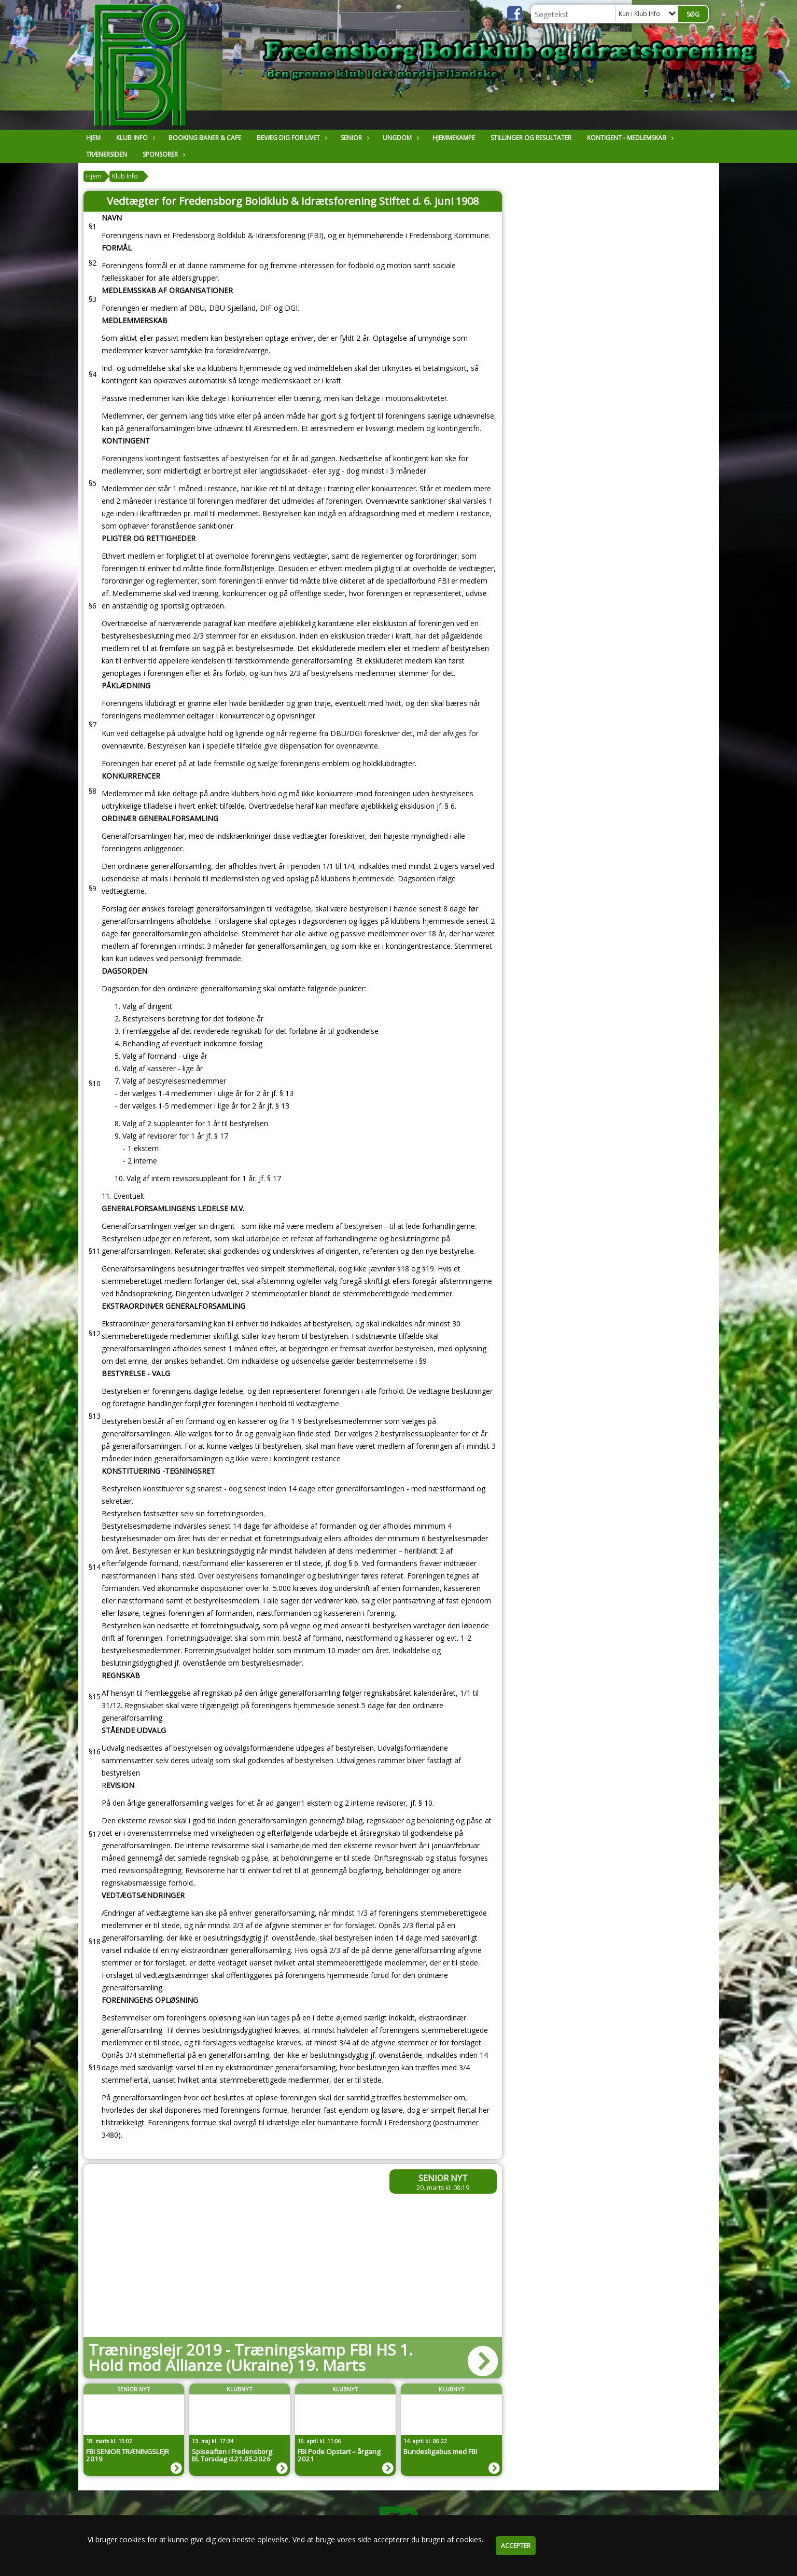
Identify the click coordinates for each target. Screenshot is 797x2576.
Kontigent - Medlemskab (629, 137)
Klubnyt (240, 2389)
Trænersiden (106, 154)
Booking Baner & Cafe (205, 137)
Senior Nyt (443, 2178)
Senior (354, 137)
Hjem (93, 137)
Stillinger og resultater (531, 137)
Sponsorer (163, 154)
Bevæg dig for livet (291, 137)
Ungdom (400, 137)
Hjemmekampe (453, 137)
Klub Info (134, 137)
